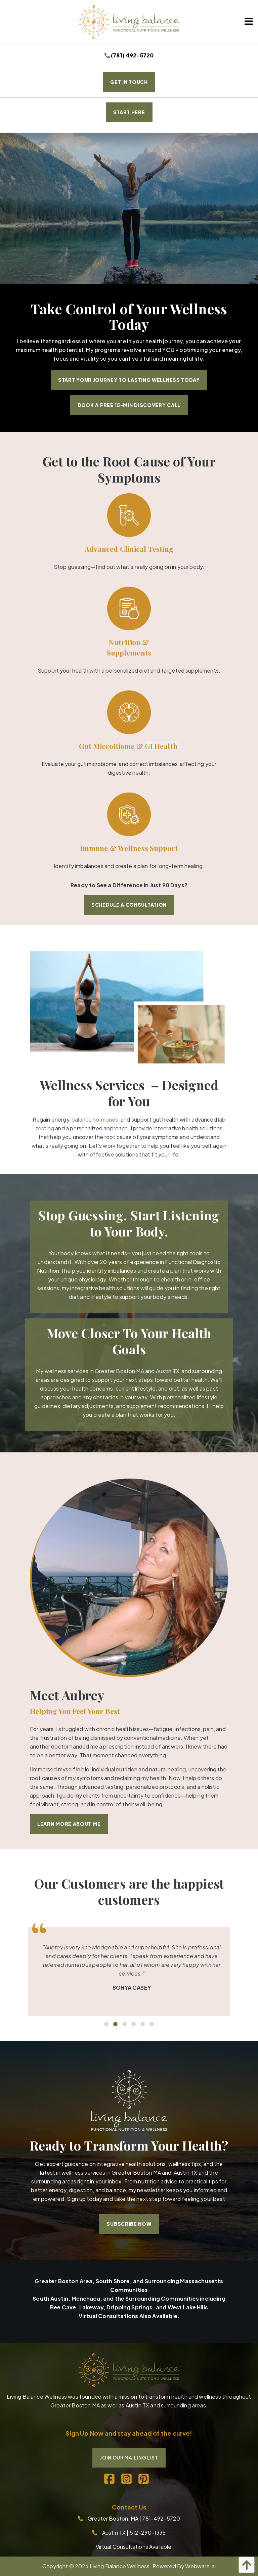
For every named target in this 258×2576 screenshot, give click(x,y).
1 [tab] (106, 2023)
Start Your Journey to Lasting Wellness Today (129, 380)
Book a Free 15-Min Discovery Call (129, 405)
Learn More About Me (68, 1824)
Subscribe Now (128, 2224)
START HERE (129, 112)
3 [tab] (124, 2023)
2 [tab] (115, 2023)
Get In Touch (128, 82)
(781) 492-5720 (129, 55)
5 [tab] (142, 2023)
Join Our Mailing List (129, 2457)
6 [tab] (151, 2023)
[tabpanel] (129, 1971)
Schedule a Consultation (129, 905)
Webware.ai (200, 2566)
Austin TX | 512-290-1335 (134, 2532)
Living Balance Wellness (120, 2566)
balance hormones (95, 1119)
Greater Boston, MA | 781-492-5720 (134, 2518)
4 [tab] (133, 2023)
